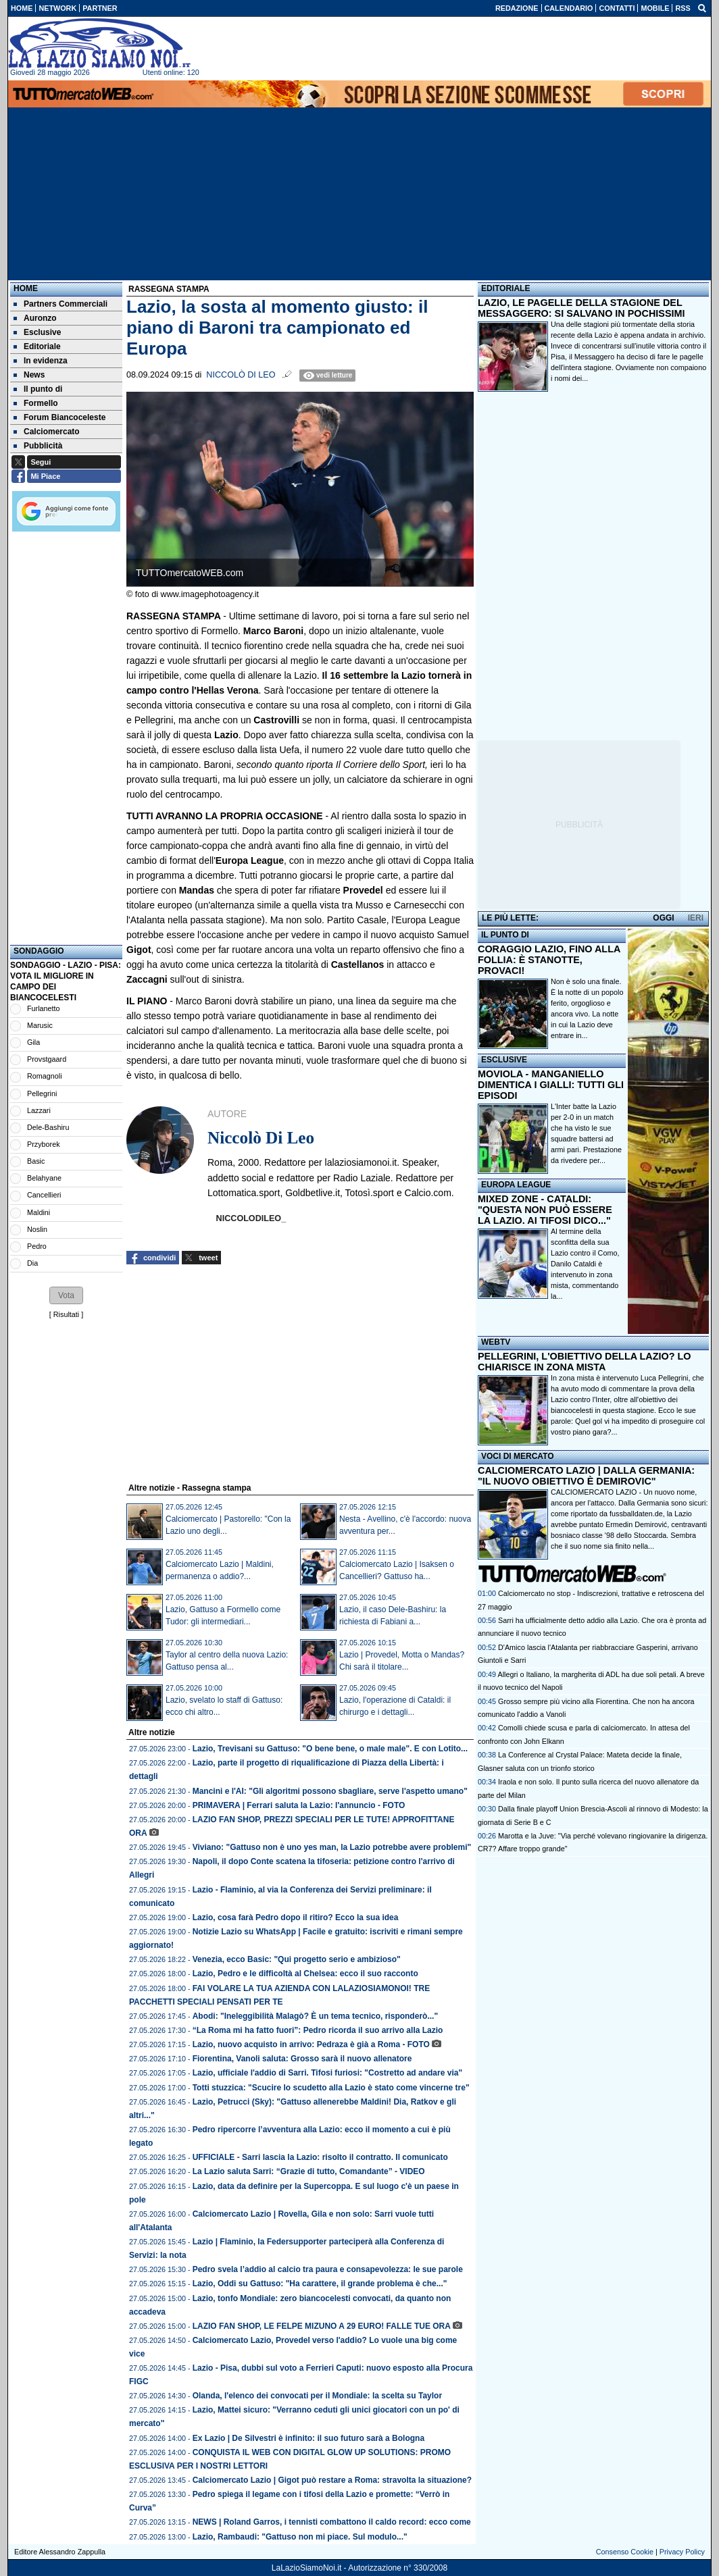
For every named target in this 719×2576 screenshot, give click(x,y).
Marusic (40, 1025)
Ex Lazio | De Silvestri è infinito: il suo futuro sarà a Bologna (308, 2438)
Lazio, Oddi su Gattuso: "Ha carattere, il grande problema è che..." (320, 2283)
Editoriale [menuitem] (37, 346)
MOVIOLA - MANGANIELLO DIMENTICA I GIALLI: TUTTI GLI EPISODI (551, 1084)
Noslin (37, 1229)
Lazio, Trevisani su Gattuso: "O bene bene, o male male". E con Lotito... (330, 1748)
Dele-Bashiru (48, 1127)
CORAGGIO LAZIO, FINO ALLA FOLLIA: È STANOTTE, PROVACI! (549, 960)
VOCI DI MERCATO (517, 1456)
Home (26, 288)
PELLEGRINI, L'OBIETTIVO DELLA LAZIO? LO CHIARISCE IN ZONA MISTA (584, 1361)
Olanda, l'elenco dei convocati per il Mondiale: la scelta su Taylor (317, 2395)
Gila (33, 1042)
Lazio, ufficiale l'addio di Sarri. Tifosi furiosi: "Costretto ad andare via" (327, 2073)
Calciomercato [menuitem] (47, 431)
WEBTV (495, 1342)
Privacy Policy (682, 2552)
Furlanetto (43, 1008)
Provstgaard (46, 1059)
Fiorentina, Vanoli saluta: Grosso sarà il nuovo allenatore (302, 2058)
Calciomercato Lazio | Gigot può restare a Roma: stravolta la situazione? (332, 2480)
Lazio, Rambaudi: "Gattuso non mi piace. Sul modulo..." (300, 2537)
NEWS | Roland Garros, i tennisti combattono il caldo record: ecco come (332, 2522)
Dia (32, 1263)
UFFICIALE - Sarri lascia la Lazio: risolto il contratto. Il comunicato (320, 2157)
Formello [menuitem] (36, 403)
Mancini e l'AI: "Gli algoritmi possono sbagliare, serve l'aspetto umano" (330, 1791)
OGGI (663, 918)
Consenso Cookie (624, 2552)
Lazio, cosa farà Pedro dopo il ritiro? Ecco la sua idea (296, 1917)
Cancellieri (44, 1195)
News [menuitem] (29, 375)
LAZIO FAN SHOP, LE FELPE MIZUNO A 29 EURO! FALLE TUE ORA (322, 2326)
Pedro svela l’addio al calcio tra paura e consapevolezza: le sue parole (328, 2269)
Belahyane (44, 1178)
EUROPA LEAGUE (516, 1184)
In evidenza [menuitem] (41, 360)
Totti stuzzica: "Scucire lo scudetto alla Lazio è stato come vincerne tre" (331, 2087)
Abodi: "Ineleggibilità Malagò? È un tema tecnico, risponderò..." (315, 2016)
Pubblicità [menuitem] (38, 445)
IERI (695, 918)
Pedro (37, 1246)
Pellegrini (42, 1093)
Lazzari (39, 1110)
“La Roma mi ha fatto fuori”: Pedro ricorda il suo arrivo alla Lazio (318, 2030)
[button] (66, 1295)
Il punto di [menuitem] (38, 389)
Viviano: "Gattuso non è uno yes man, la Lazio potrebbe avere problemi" (332, 1847)
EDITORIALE (505, 288)
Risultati (66, 1314)
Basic (36, 1161)
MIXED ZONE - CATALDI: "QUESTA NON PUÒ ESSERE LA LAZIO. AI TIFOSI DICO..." (545, 1209)
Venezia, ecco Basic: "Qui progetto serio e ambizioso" (297, 1959)
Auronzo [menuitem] (35, 318)
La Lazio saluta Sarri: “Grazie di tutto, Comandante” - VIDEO (309, 2171)
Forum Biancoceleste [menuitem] (59, 417)
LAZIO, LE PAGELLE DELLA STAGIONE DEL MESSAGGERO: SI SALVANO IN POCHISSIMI (581, 308)
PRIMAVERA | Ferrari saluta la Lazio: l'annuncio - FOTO (299, 1805)
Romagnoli (44, 1076)
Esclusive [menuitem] (37, 332)
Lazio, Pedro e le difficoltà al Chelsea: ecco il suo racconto (305, 1973)
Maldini (38, 1212)
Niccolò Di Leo (240, 375)
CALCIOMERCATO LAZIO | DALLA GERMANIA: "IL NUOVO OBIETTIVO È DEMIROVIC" (586, 1476)
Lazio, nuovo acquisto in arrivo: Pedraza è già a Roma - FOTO (311, 2044)
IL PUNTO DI (505, 934)
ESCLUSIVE (504, 1059)
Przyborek (43, 1144)
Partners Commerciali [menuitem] (60, 304)
